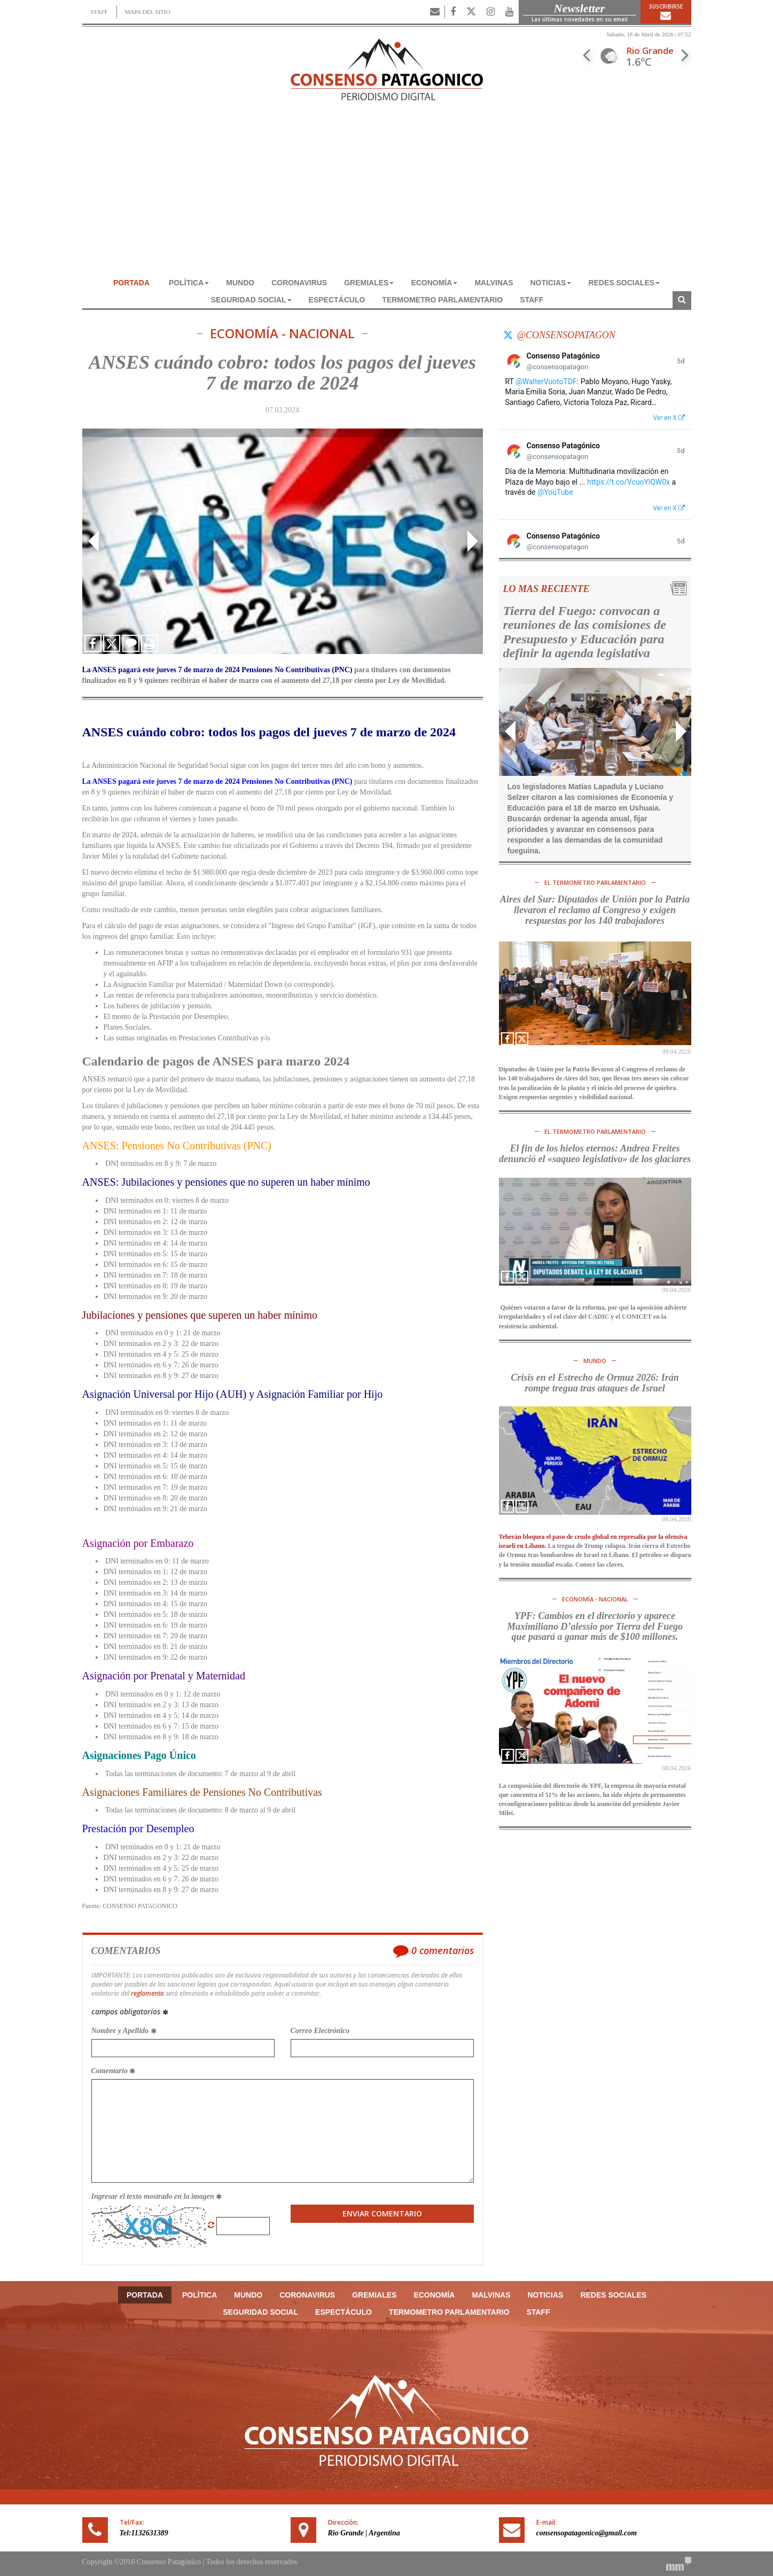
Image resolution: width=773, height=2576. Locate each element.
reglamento (147, 1993)
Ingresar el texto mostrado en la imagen (156, 2196)
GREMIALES (369, 282)
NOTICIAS (551, 282)
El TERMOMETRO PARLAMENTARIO (595, 882)
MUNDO (240, 282)
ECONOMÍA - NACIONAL (282, 333)
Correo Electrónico (320, 2031)
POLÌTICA (189, 282)
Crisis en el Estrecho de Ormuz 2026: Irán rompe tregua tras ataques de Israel (595, 1383)
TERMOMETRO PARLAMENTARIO (442, 299)
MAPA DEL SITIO (147, 12)
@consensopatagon (566, 335)
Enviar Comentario (382, 2213)
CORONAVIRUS (299, 282)
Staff (531, 299)
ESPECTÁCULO (337, 299)
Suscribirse (666, 12)
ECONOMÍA (434, 282)
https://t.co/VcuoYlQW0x (628, 482)
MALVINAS (493, 282)
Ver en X (668, 418)
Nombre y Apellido (124, 2031)
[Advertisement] (386, 194)
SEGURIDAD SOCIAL (251, 299)
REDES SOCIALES (624, 282)
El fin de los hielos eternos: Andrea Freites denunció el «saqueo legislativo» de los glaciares (595, 1153)
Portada (131, 282)
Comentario (113, 2071)
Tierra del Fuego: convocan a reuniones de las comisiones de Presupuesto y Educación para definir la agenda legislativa (584, 632)
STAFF (99, 12)
